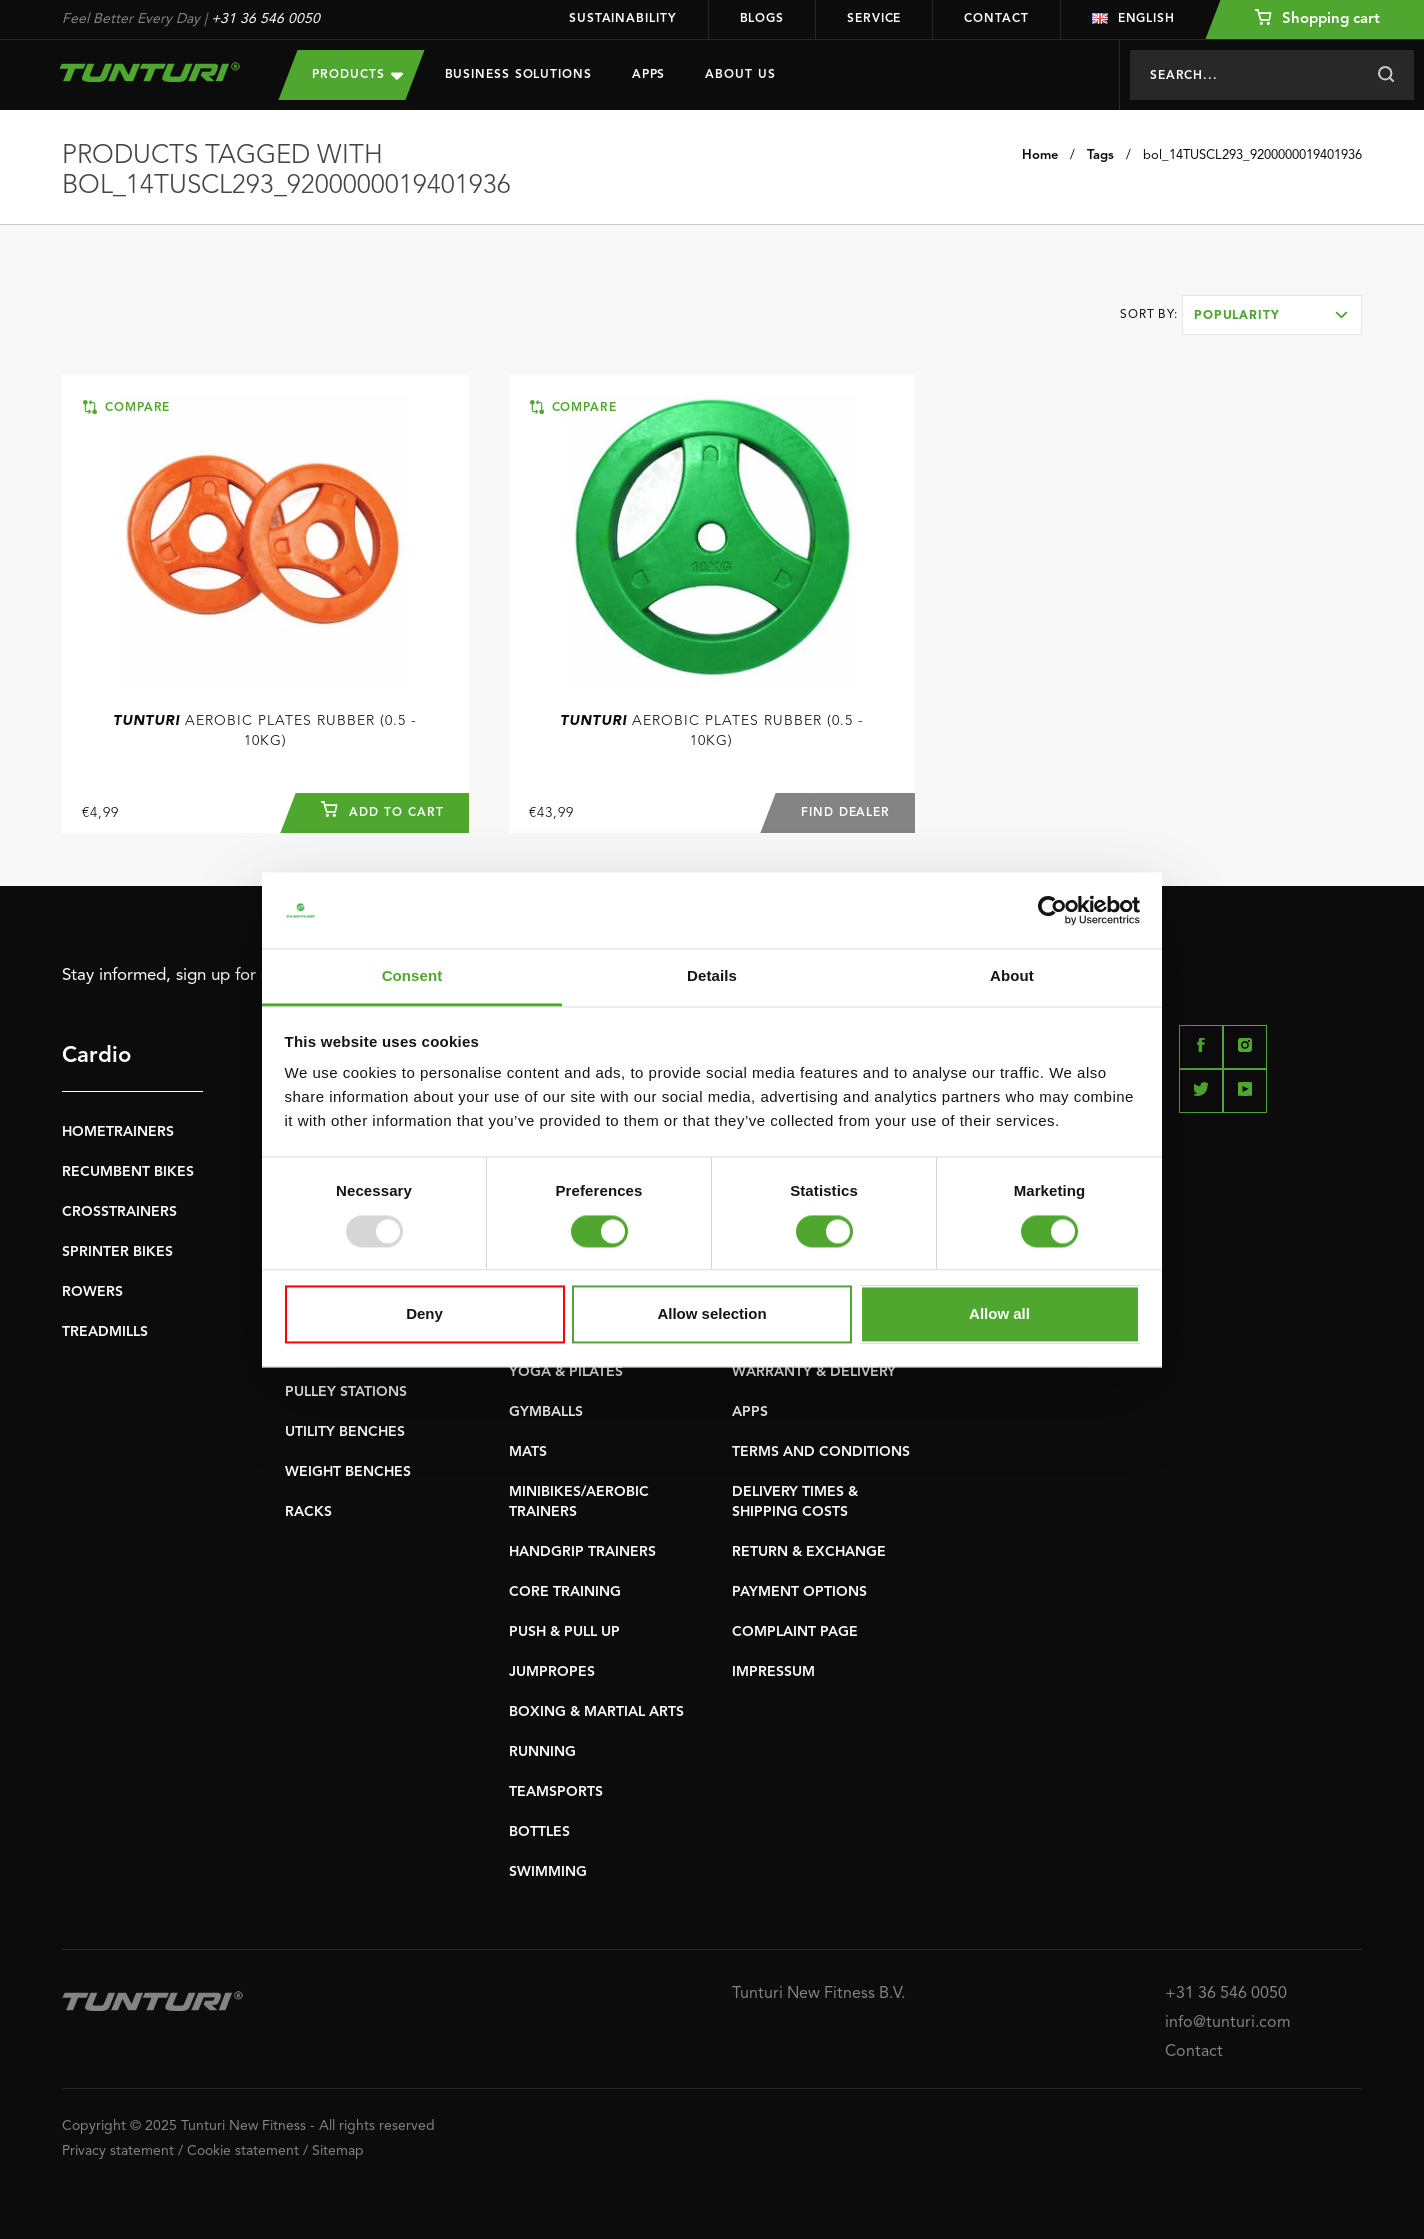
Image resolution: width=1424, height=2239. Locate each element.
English (1133, 19)
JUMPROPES (552, 1672)
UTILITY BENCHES (345, 1432)
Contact (996, 19)
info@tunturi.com (1228, 2023)
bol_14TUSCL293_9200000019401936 (1252, 155)
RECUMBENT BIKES (128, 1172)
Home (1040, 155)
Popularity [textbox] (1237, 316)
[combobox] (1272, 315)
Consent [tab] (412, 976)
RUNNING (542, 1752)
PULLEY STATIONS (346, 1392)
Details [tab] (712, 976)
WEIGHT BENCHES (348, 1472)
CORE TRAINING (565, 1592)
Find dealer (844, 813)
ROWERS (92, 1292)
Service (874, 19)
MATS (528, 1452)
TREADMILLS (105, 1332)
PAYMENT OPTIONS (799, 1592)
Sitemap (338, 2151)
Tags (1100, 155)
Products (357, 74)
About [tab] (1012, 976)
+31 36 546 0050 (265, 19)
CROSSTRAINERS (119, 1212)
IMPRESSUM (773, 1672)
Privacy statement (118, 2151)
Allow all (999, 1314)
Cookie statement (243, 2151)
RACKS (308, 1512)
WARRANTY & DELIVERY (814, 1372)
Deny (424, 1314)
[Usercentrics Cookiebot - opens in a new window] (1052, 910)
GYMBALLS (546, 1412)
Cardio (96, 1056)
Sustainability (623, 19)
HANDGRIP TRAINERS (582, 1552)
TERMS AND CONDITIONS (821, 1452)
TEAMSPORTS (556, 1792)
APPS (750, 1412)
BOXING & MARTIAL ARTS (596, 1712)
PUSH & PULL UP (564, 1632)
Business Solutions (518, 75)
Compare (126, 407)
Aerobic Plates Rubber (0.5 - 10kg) (265, 731)
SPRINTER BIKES (117, 1252)
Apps (649, 75)
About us (740, 75)
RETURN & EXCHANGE (809, 1552)
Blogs (762, 19)
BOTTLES (539, 1832)
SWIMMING (548, 1872)
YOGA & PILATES (566, 1372)
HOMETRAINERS (118, 1132)
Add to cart (382, 810)
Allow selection (711, 1314)
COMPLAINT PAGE (795, 1632)
